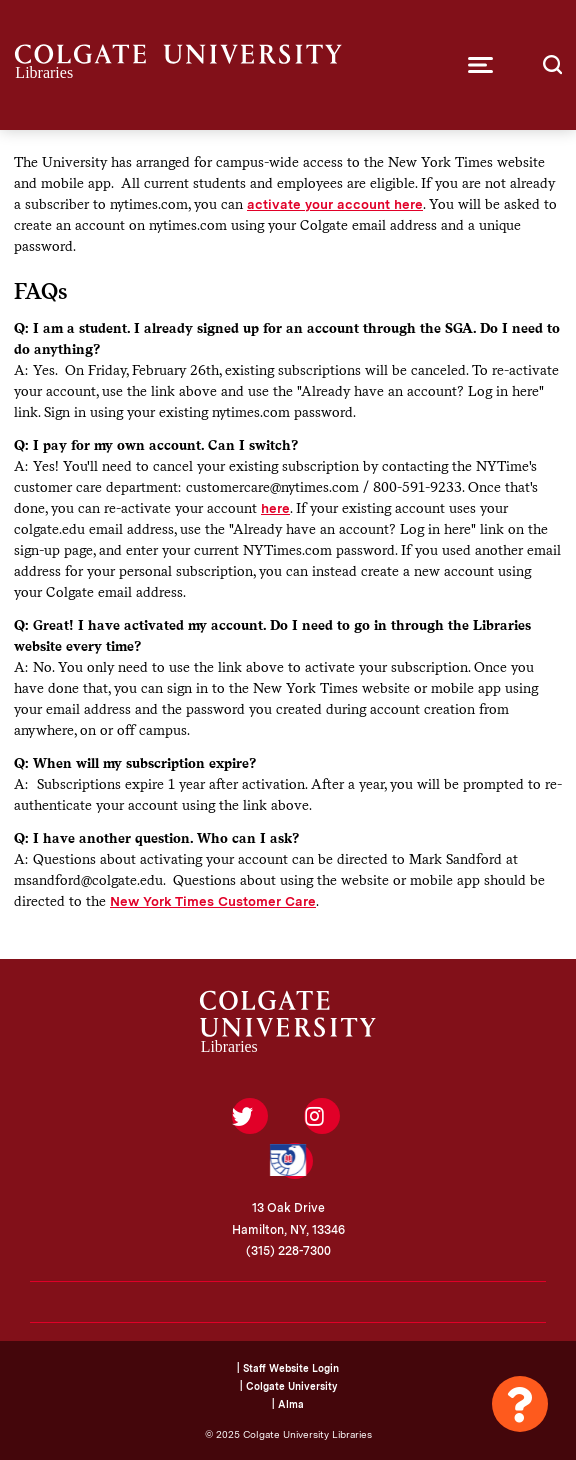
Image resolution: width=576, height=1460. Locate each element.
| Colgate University (288, 1386)
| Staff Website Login (288, 1368)
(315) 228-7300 (288, 1251)
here (275, 508)
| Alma (288, 1404)
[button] (480, 65)
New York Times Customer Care (213, 901)
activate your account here (335, 204)
